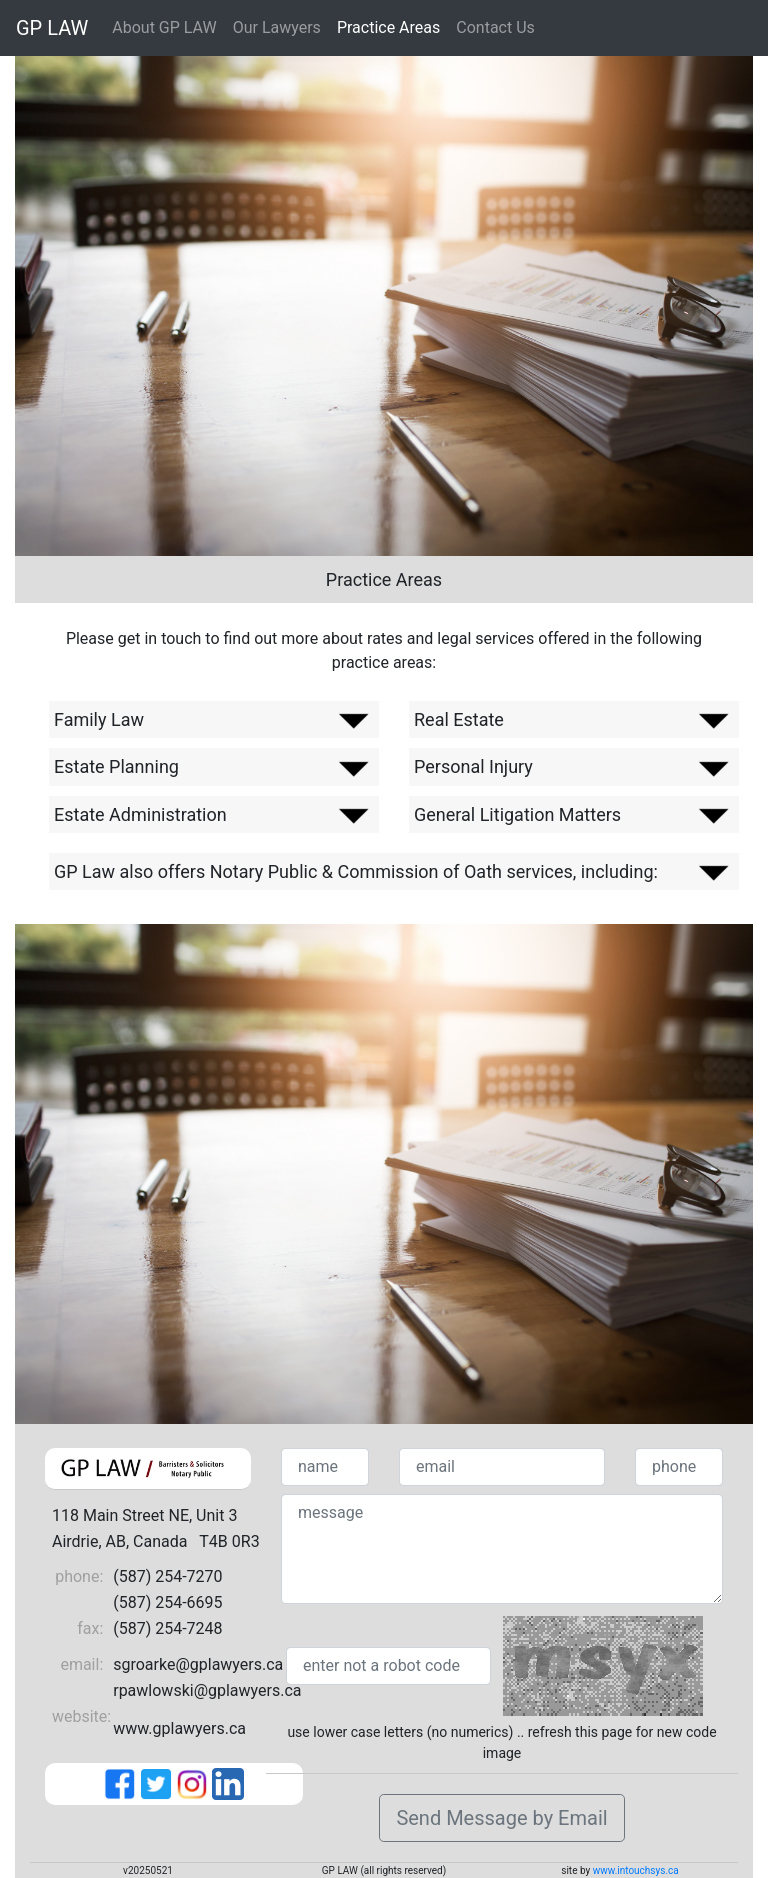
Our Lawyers (277, 27)
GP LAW (52, 28)
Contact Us (495, 27)
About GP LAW (164, 27)
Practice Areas (388, 27)
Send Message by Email (501, 1818)
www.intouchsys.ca (636, 1870)
